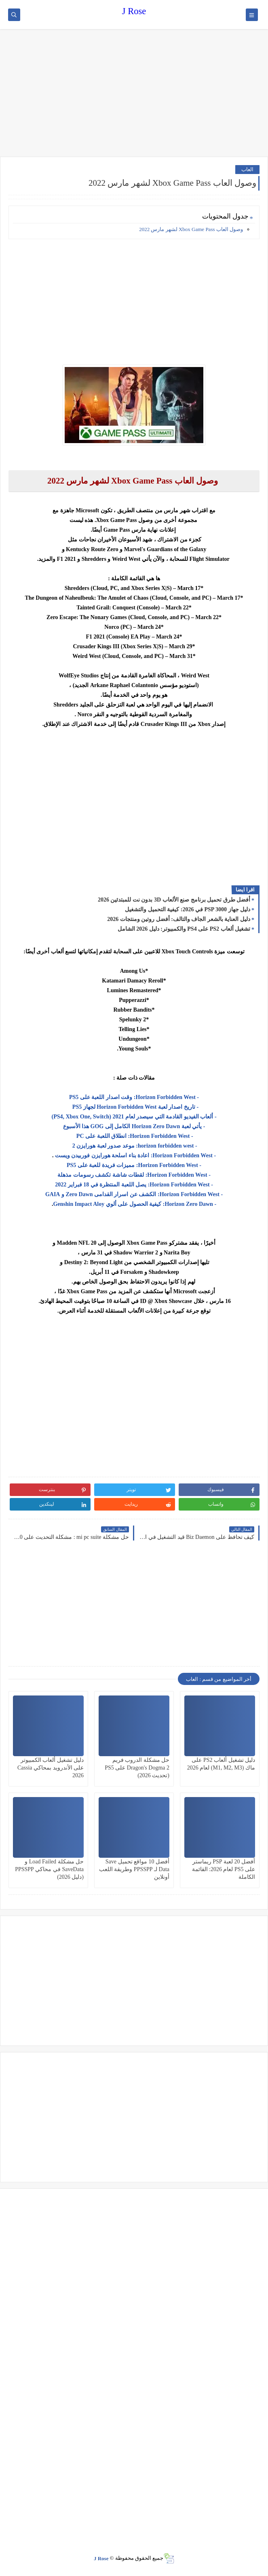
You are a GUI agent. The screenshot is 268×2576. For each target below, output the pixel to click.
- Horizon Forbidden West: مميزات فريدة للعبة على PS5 (134, 1165)
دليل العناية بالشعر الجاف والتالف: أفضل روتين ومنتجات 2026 (178, 919)
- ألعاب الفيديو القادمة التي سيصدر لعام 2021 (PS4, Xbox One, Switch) (133, 1117)
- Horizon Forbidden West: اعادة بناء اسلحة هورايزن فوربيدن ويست (135, 1155)
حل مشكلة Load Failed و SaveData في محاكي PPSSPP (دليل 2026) (49, 1869)
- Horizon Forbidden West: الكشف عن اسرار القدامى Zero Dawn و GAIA (134, 1194)
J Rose (134, 11)
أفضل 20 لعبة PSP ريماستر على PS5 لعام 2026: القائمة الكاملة (223, 1869)
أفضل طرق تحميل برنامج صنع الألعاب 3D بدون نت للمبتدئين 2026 (174, 900)
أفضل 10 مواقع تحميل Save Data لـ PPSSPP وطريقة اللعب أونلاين (134, 1869)
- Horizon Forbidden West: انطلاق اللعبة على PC (134, 1136)
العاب (247, 169)
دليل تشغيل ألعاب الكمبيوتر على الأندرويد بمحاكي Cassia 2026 (50, 1767)
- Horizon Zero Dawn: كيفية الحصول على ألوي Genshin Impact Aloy (134, 1204)
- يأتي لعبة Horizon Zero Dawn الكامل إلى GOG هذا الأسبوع (134, 1126)
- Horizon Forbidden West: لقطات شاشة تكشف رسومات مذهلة (134, 1175)
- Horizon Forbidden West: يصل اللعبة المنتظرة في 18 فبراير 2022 (134, 1185)
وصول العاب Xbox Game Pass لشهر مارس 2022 (191, 229)
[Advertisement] (134, 94)
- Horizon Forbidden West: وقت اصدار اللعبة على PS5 (134, 1097)
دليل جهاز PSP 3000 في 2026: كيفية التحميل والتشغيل (187, 909)
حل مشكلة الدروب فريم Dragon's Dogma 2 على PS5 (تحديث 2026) (137, 1767)
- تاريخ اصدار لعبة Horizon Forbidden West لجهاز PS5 (134, 1107)
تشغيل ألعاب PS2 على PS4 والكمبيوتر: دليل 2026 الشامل (184, 929)
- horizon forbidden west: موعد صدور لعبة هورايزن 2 (134, 1146)
